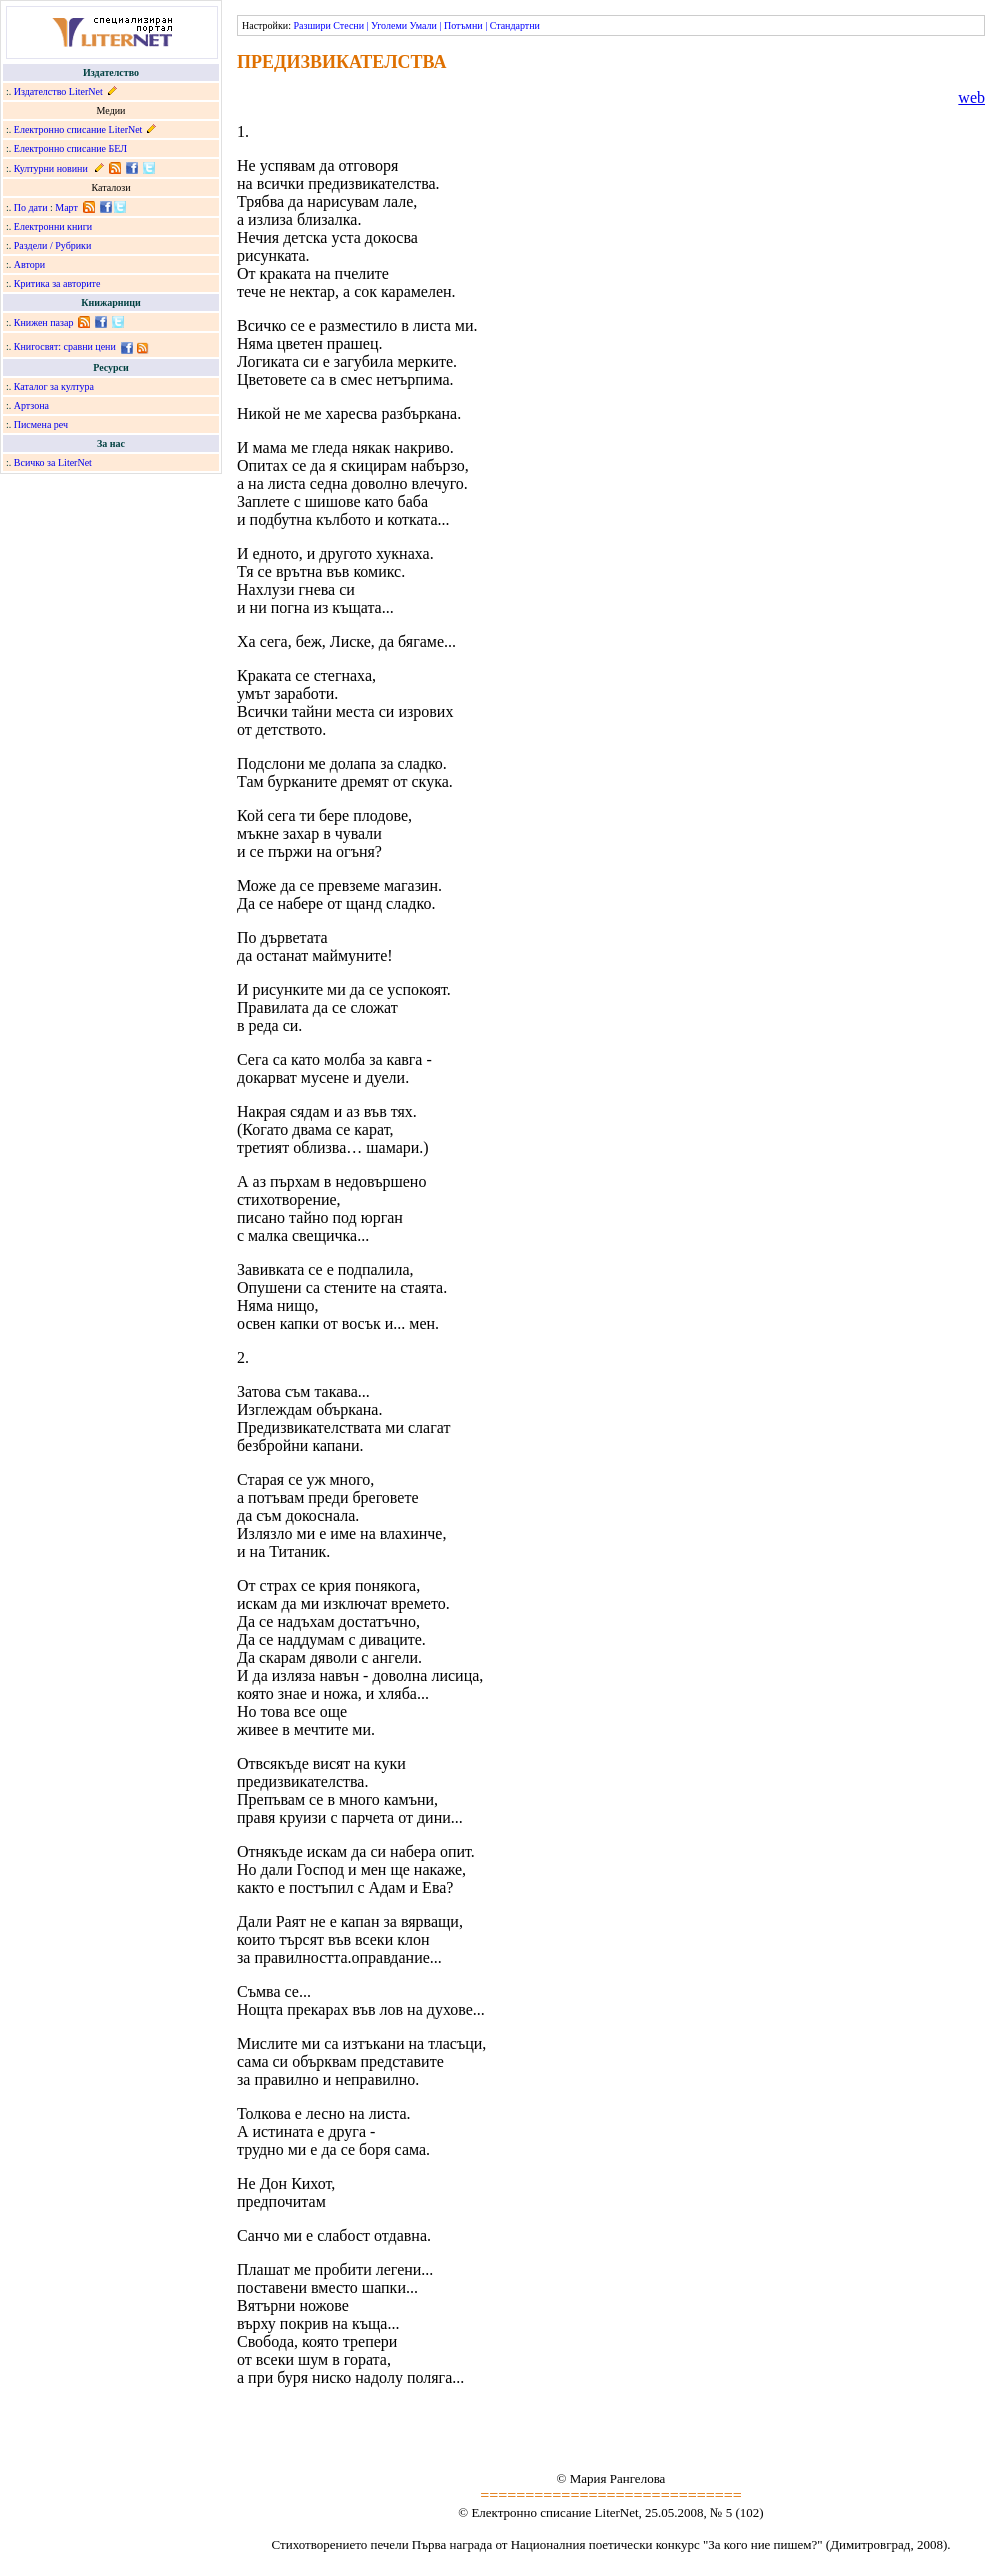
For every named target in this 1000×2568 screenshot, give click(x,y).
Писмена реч (41, 424)
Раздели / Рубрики (53, 245)
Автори (29, 264)
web (971, 97)
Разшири (311, 25)
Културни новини (51, 168)
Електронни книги (53, 226)
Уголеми (389, 25)
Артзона (31, 405)
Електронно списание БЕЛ (70, 148)
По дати (31, 207)
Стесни (348, 25)
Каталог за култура (54, 386)
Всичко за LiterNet (53, 462)
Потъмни (463, 25)
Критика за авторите (57, 283)
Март (66, 207)
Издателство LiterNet (58, 91)
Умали (423, 25)
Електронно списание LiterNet (78, 129)
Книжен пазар (44, 322)
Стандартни (515, 25)
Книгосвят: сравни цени (65, 346)
